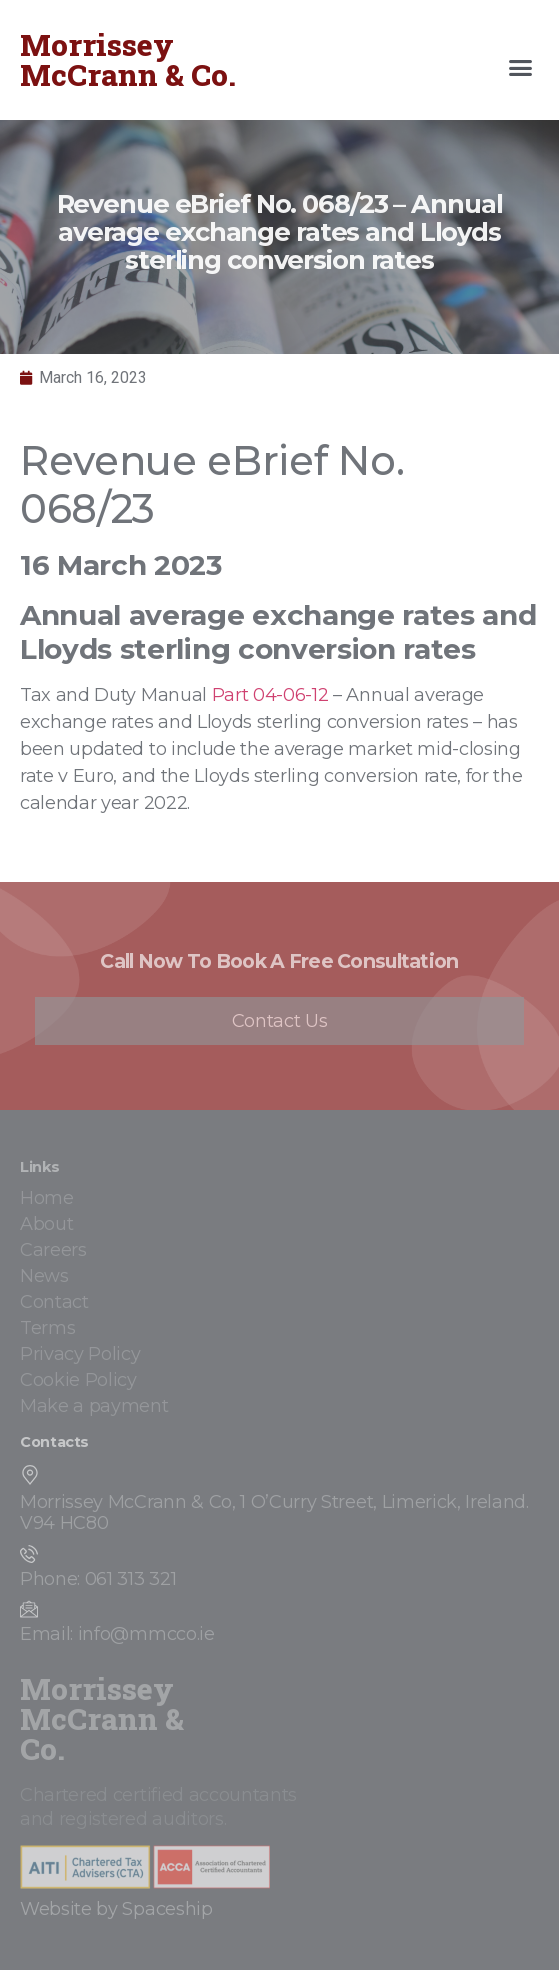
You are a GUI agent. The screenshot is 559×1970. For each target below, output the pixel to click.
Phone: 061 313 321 (98, 1579)
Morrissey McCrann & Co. (128, 59)
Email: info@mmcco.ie (117, 1634)
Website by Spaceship (116, 1909)
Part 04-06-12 (270, 695)
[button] (521, 68)
